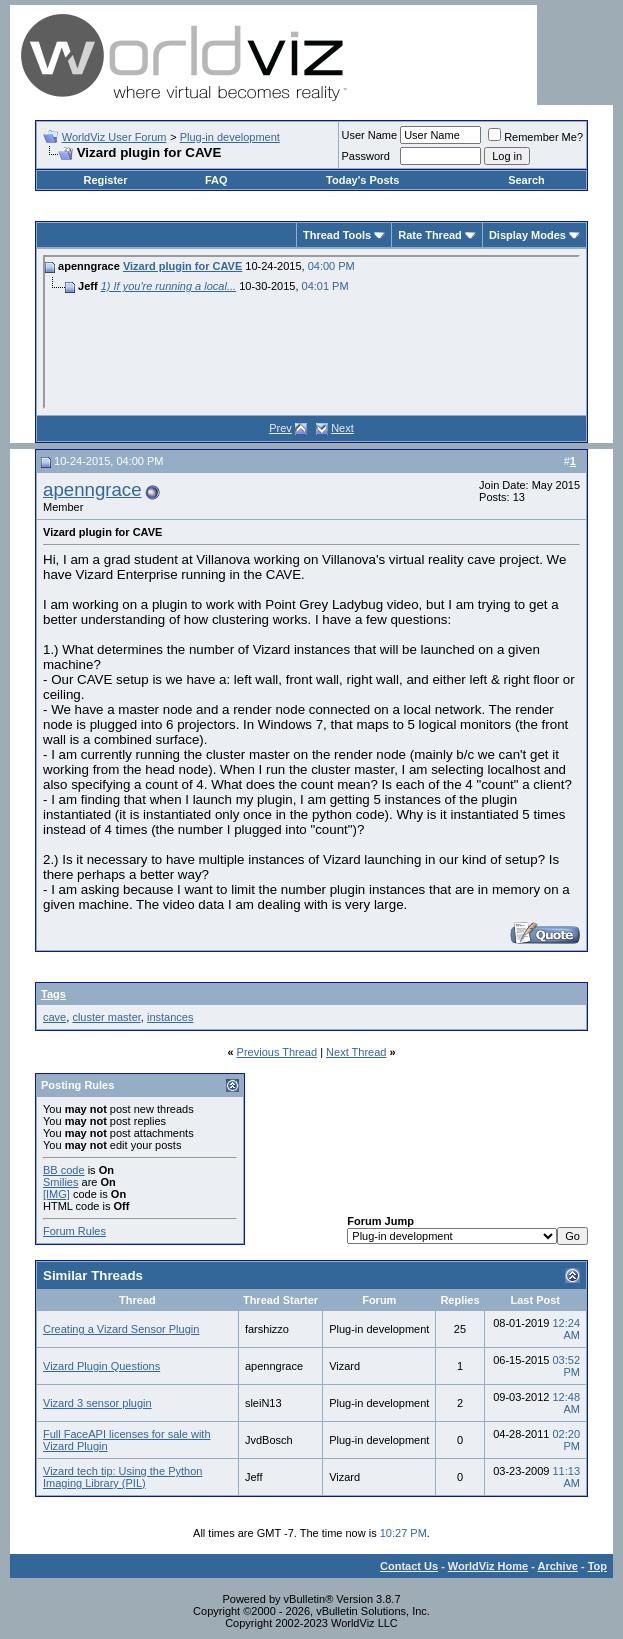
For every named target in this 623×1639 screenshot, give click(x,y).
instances (170, 1017)
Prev (280, 428)
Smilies (60, 1182)
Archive (558, 1566)
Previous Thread (277, 1052)
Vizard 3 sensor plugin (97, 1403)
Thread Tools (337, 235)
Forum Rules (74, 1231)
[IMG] (56, 1194)
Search (526, 180)
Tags (53, 994)
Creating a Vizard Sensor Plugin (121, 1329)
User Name (370, 135)
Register (105, 180)
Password (366, 156)
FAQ (216, 180)
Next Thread (356, 1052)
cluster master (106, 1017)
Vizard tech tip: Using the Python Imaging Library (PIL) (122, 1477)
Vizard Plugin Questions (101, 1366)
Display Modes (527, 235)
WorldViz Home (488, 1566)
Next (342, 428)
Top (597, 1566)
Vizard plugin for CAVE (182, 266)
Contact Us (409, 1566)
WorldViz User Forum (114, 137)
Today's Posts (362, 180)
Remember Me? (535, 137)
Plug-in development (230, 137)
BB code (64, 1170)
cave (54, 1017)
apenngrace (92, 489)
